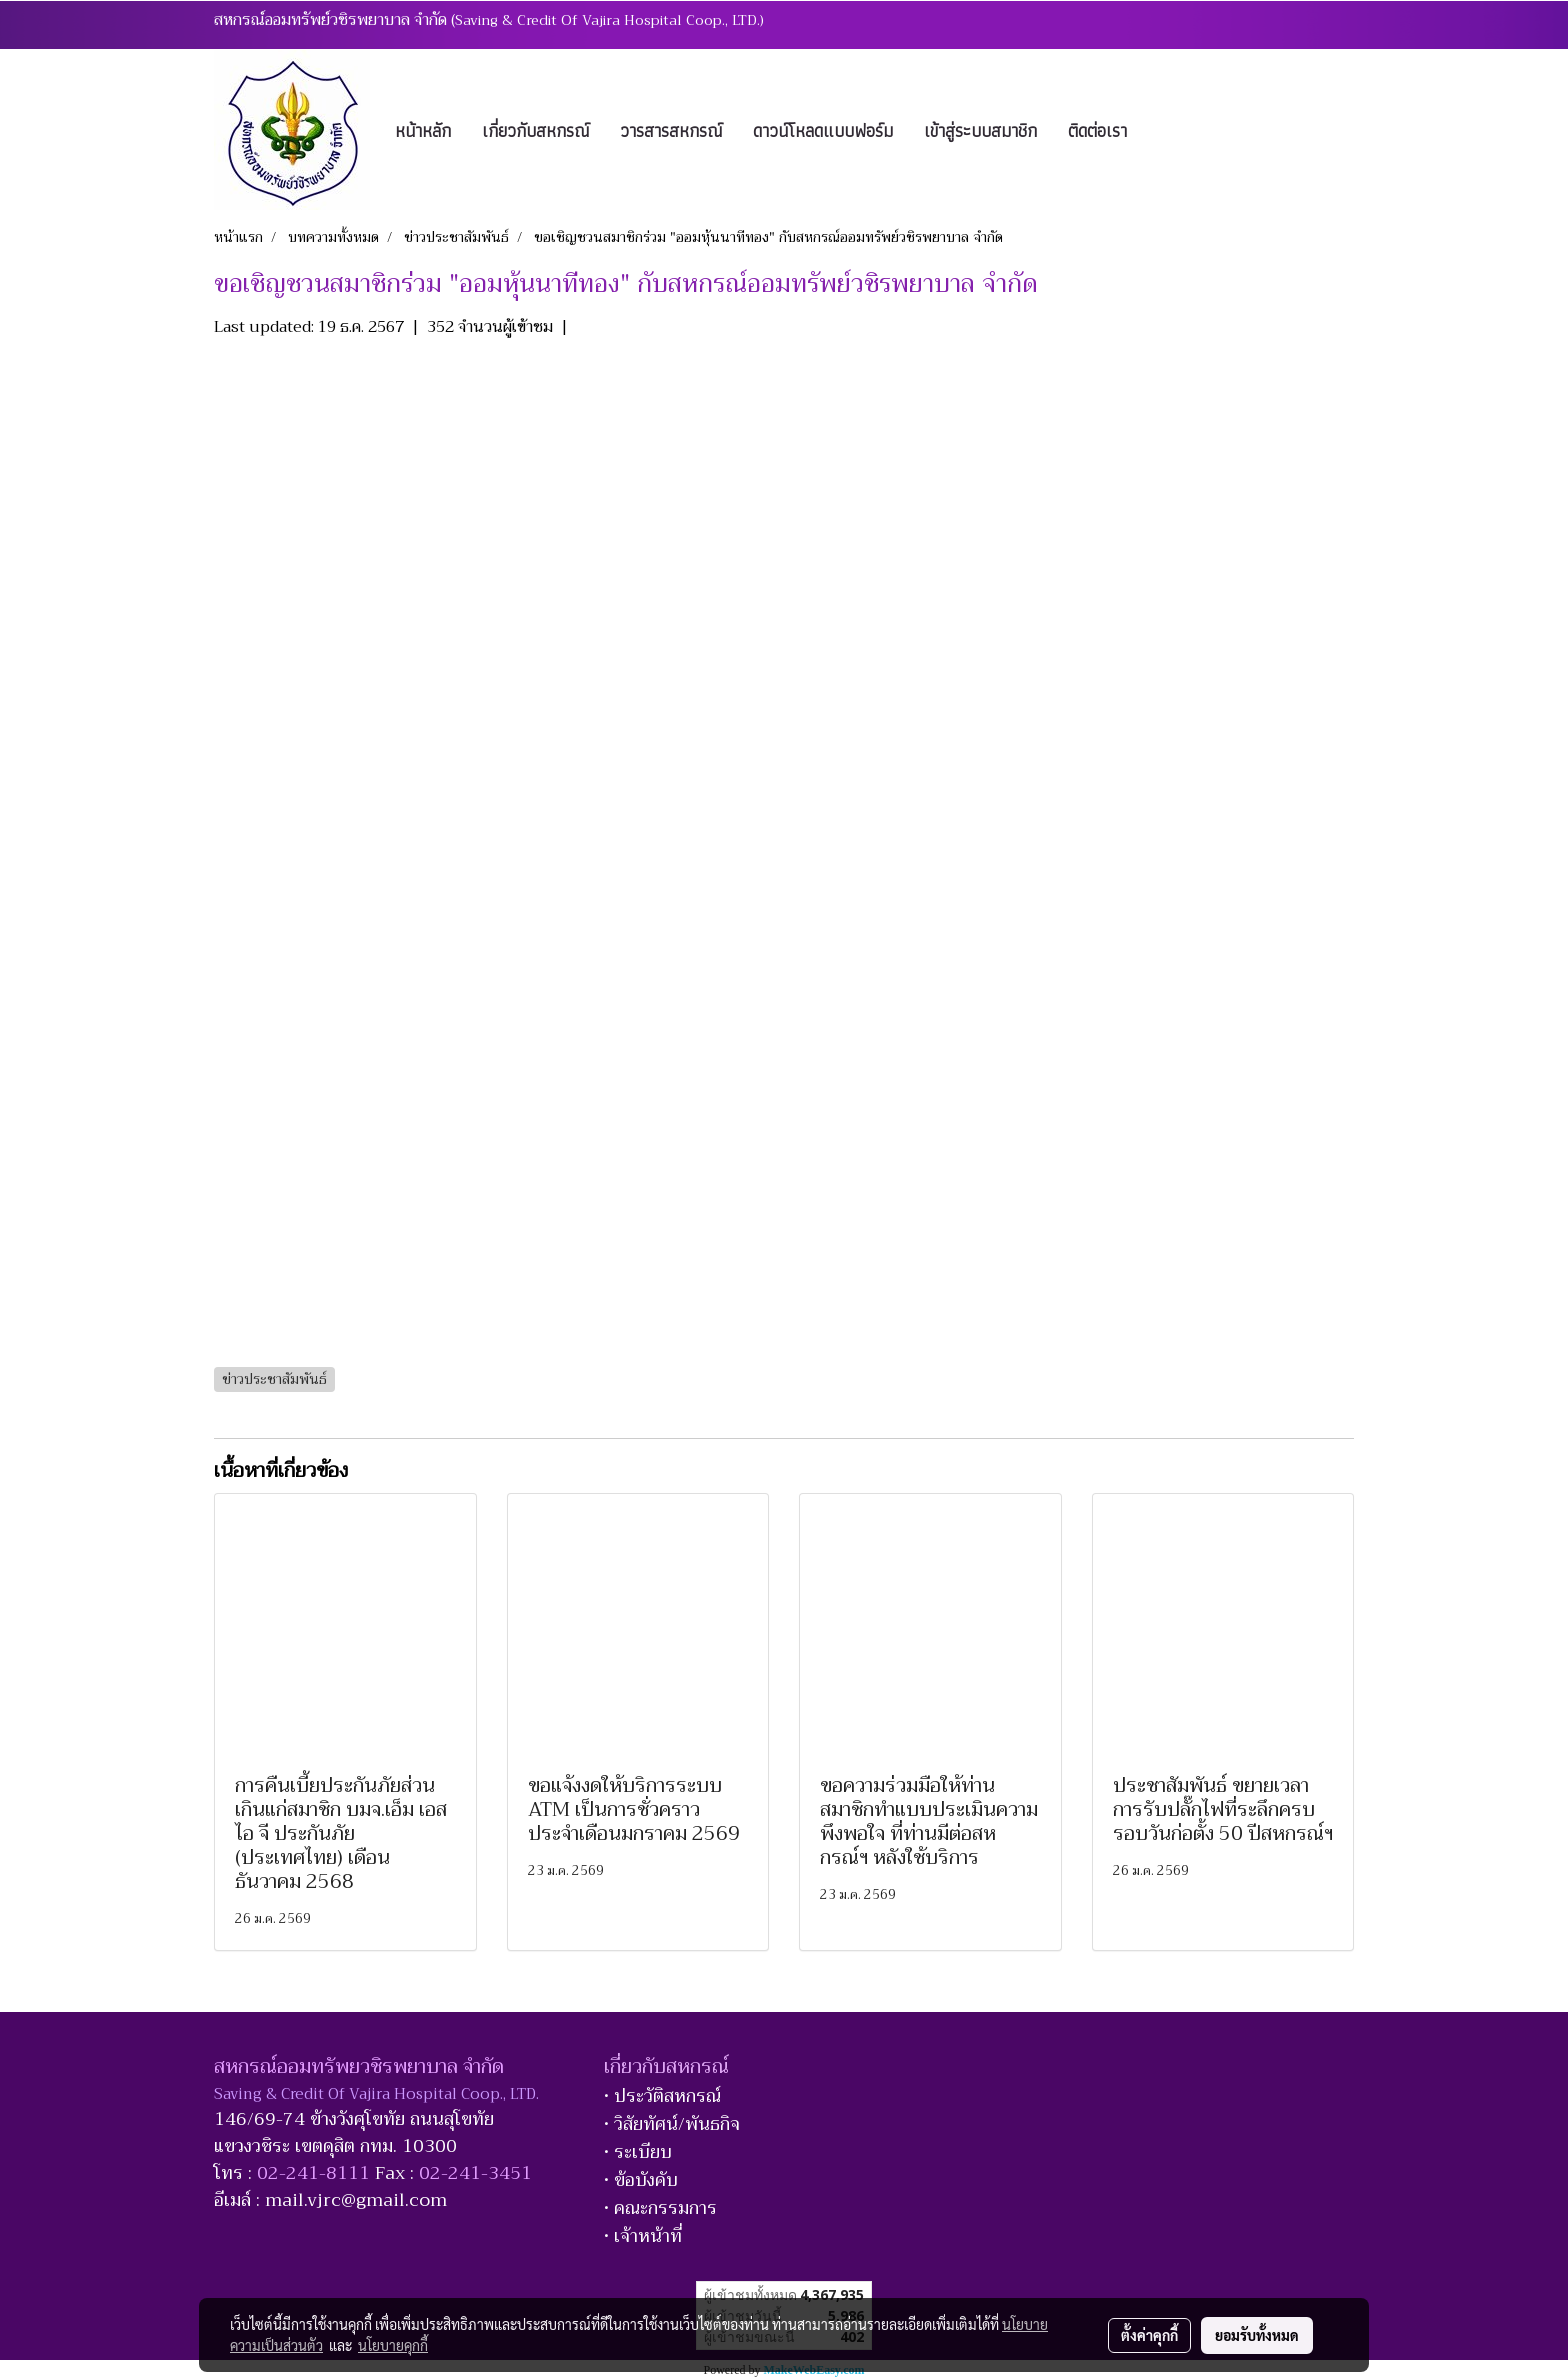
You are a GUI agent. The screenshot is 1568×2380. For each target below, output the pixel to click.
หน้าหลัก (423, 130)
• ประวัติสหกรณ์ (662, 2096)
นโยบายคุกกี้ (393, 2345)
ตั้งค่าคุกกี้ (1149, 2335)
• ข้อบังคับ (641, 2180)
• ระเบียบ (638, 2152)
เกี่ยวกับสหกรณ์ (535, 130)
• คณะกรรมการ (660, 2208)
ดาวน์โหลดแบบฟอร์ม (823, 130)
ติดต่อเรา (1097, 130)
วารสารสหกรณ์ (671, 130)
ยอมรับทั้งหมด (1257, 2335)
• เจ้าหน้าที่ (643, 2236)
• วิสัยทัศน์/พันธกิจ (672, 2124)
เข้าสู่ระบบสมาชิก (980, 130)
